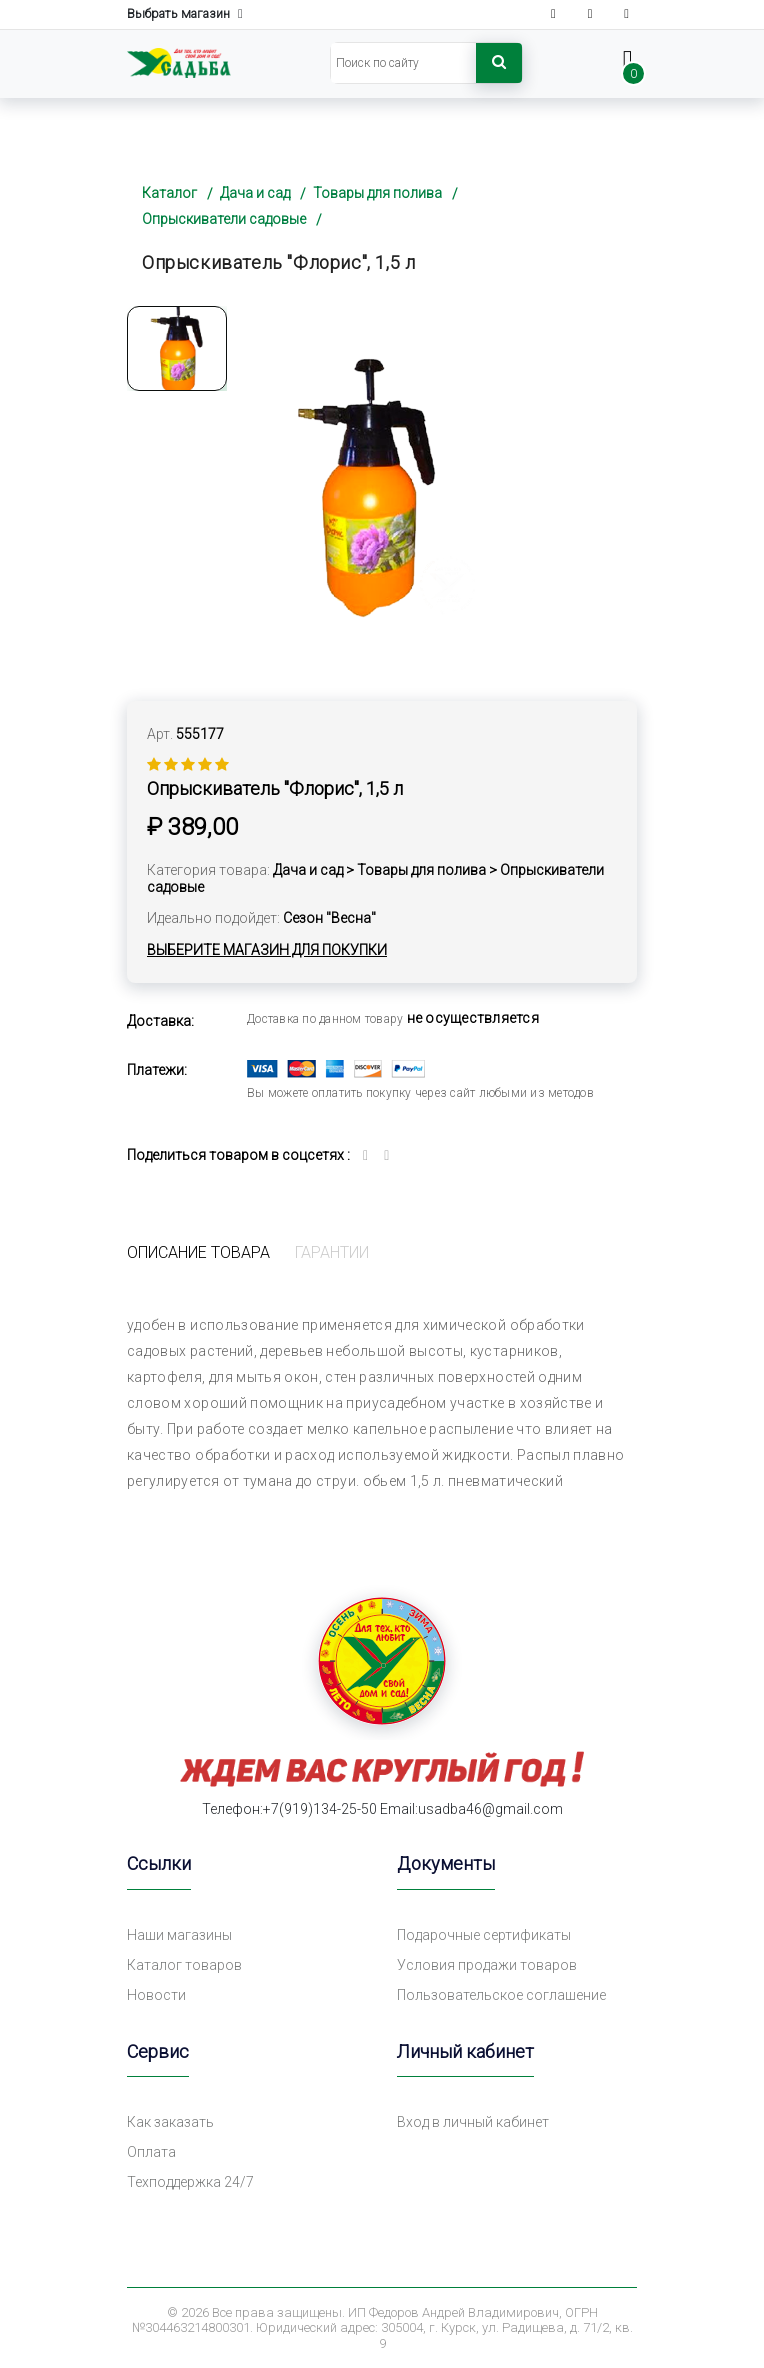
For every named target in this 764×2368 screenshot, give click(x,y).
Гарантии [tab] (332, 1252)
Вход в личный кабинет (473, 2122)
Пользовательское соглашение (501, 1995)
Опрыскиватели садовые (224, 219)
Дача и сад (255, 193)
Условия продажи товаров (487, 1965)
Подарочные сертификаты (484, 1935)
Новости (156, 1995)
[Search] (403, 63)
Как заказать (170, 2122)
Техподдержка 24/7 (190, 2182)
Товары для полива (377, 193)
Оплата (151, 2152)
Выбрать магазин (185, 14)
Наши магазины (179, 1935)
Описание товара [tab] (198, 1252)
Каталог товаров (184, 1965)
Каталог (169, 193)
